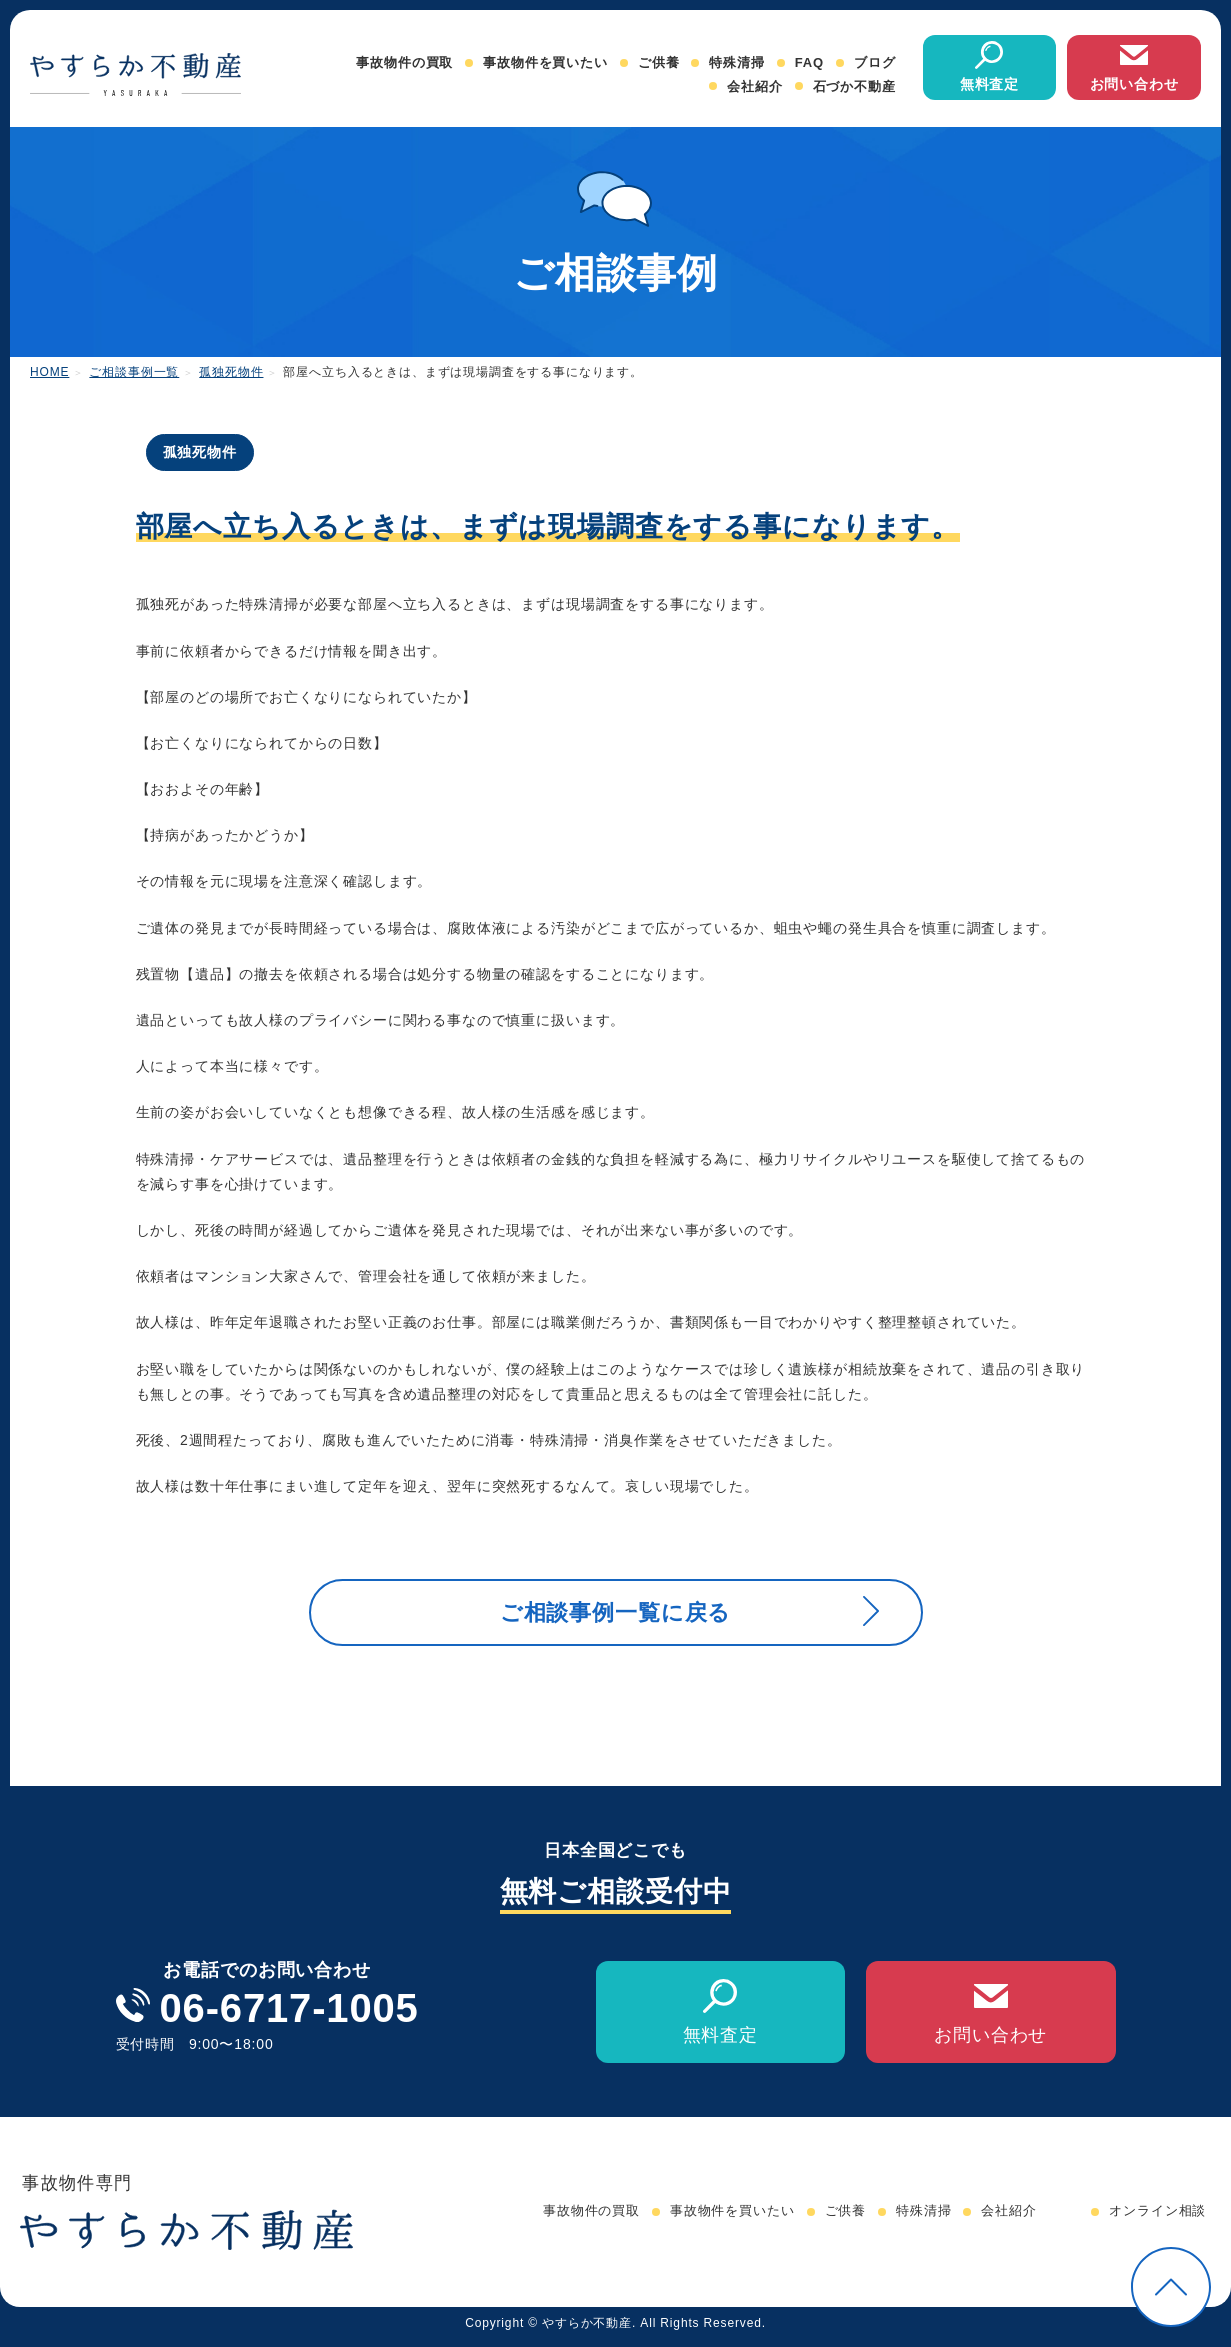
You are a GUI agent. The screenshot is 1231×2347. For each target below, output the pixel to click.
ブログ (875, 62)
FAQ (809, 62)
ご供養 (659, 62)
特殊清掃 (736, 62)
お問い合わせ (1134, 84)
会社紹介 (754, 86)
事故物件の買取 (404, 62)
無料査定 (989, 84)
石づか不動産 (854, 86)
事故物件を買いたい (545, 62)
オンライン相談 (1157, 2219)
